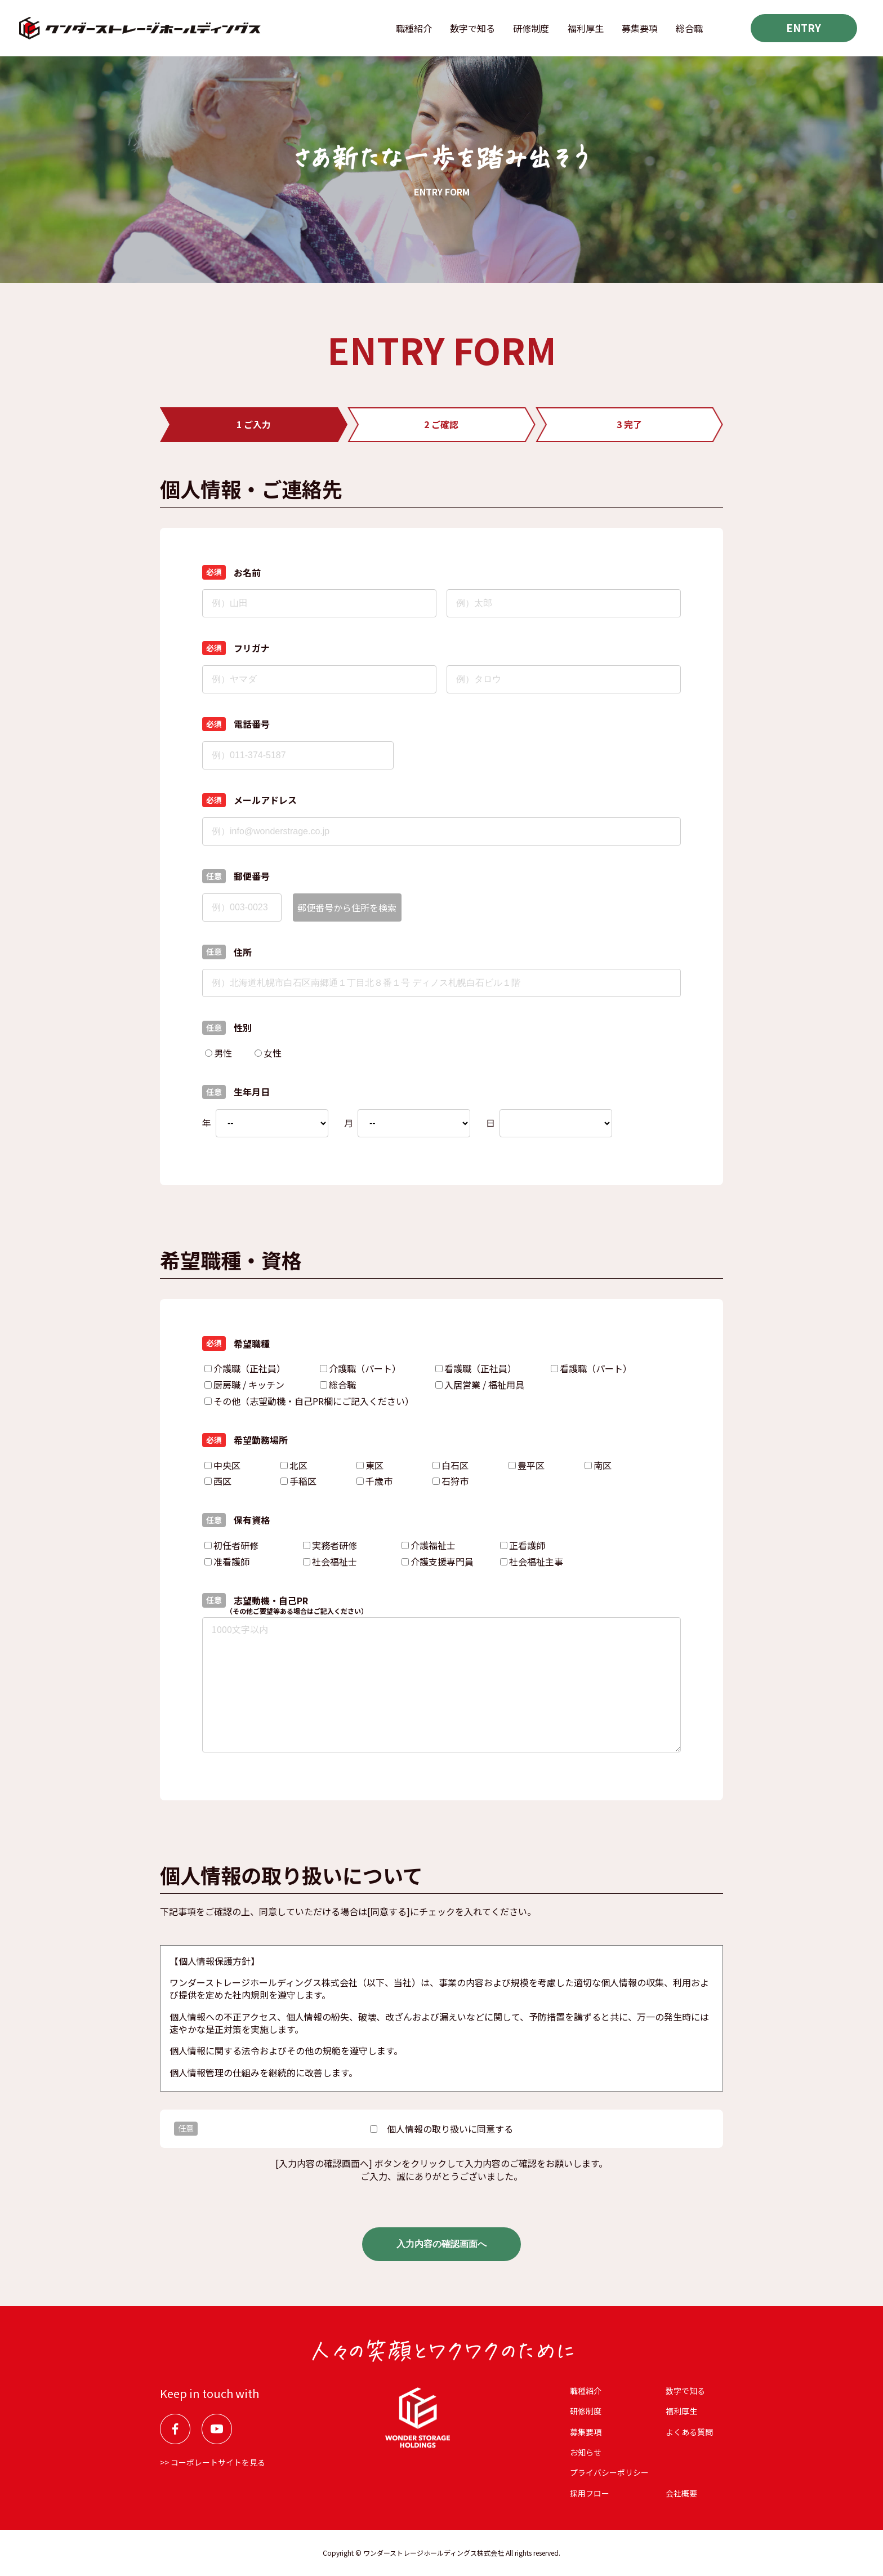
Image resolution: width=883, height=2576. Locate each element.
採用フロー (589, 2493)
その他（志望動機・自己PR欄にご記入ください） (309, 1401)
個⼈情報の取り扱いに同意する (441, 2128)
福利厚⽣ (586, 28)
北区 (293, 1465)
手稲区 (298, 1481)
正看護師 (522, 1545)
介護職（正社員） (245, 1368)
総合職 (689, 28)
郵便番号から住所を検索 (346, 907)
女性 (268, 1053)
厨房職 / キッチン (244, 1384)
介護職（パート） (360, 1368)
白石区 (450, 1465)
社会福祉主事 (531, 1561)
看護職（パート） (591, 1368)
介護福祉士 (429, 1545)
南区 (598, 1465)
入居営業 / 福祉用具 (479, 1384)
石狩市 (450, 1481)
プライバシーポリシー (609, 2472)
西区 (217, 1481)
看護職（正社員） (475, 1368)
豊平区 (527, 1465)
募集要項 (640, 28)
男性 (218, 1053)
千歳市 (374, 1481)
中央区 (222, 1465)
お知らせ (585, 2452)
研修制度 (531, 28)
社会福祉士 (330, 1561)
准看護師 (226, 1561)
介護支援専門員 (438, 1561)
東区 (369, 1465)
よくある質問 (689, 2431)
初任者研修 (231, 1545)
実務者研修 (330, 1545)
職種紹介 (414, 28)
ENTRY (803, 27)
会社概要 (681, 2493)
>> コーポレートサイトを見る (212, 2462)
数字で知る (472, 28)
